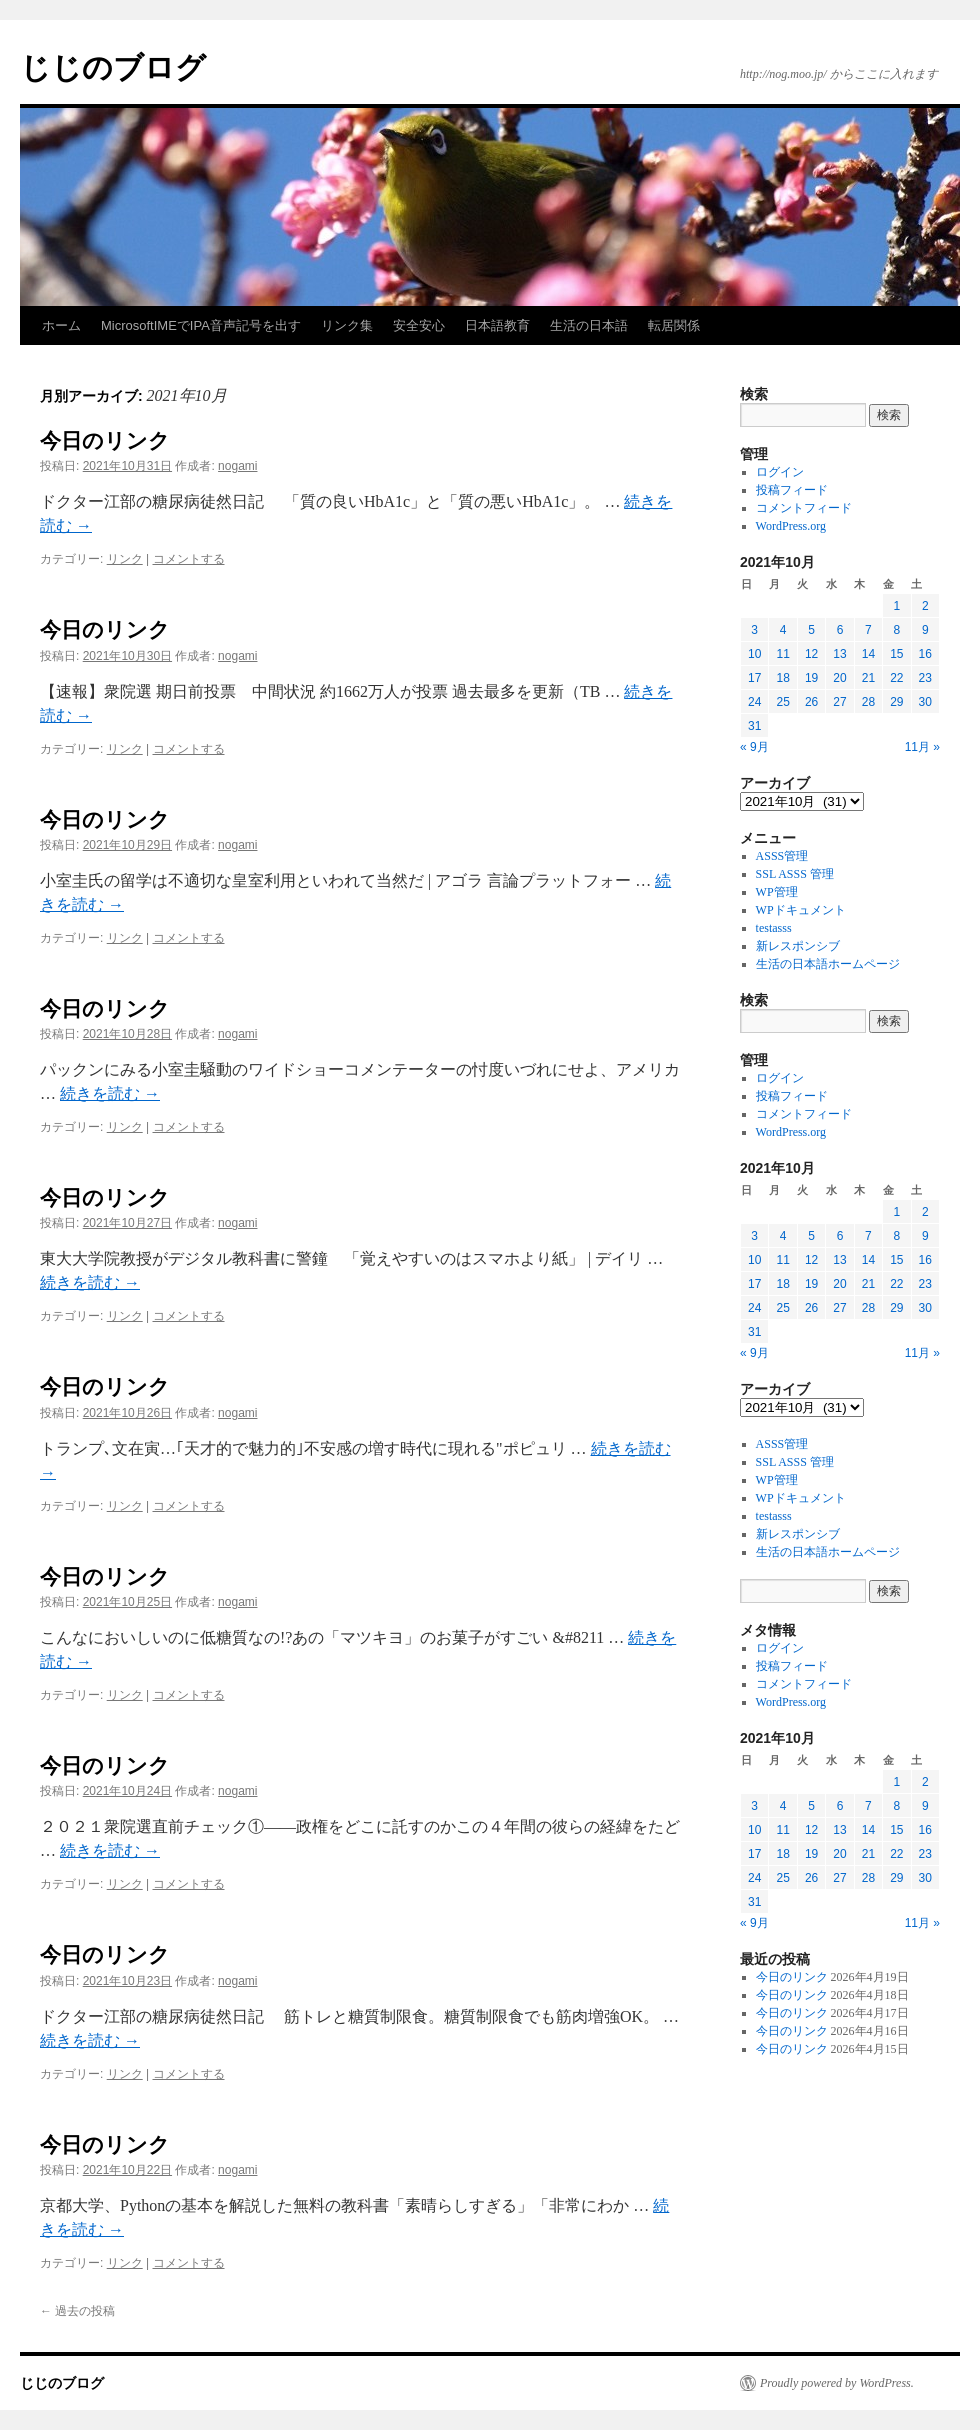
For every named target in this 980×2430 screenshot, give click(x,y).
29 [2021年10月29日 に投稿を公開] (896, 702)
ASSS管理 (782, 856)
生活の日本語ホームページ (828, 964)
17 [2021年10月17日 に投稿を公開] (754, 678)
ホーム (61, 325)
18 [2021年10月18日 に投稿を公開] (782, 678)
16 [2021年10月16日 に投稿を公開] (925, 654)
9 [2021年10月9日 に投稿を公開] (925, 630)
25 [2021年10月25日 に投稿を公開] (782, 702)
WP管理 (777, 892)
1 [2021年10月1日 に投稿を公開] (896, 606)
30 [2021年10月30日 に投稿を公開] (925, 702)
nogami (237, 466)
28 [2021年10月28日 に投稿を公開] (868, 702)
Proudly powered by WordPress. (837, 2383)
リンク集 (347, 325)
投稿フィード (792, 490)
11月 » (922, 747)
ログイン (780, 472)
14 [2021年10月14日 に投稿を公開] (868, 654)
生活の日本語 (589, 325)
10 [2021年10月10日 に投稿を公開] (754, 654)
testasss (774, 928)
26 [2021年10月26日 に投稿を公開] (811, 702)
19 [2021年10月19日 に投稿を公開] (811, 678)
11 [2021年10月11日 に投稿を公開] (782, 654)
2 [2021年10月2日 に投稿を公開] (925, 606)
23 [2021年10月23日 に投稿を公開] (925, 678)
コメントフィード (804, 508)
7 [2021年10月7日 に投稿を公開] (868, 630)
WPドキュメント (801, 910)
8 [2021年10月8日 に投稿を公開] (896, 630)
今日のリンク (105, 440)
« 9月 (754, 747)
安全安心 (419, 325)
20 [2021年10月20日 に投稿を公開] (839, 678)
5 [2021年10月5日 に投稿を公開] (811, 630)
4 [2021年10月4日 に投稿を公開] (783, 630)
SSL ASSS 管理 (795, 874)
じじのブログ (113, 67)
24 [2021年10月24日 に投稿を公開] (754, 702)
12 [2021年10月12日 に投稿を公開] (811, 654)
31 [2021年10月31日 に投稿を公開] (754, 726)
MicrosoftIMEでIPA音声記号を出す (201, 325)
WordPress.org (791, 526)
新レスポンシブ (798, 946)
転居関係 (674, 325)
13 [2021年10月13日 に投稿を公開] (839, 654)
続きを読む (110, 1093)
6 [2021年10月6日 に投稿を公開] (840, 630)
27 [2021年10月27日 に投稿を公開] (839, 702)
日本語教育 (497, 325)
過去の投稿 (77, 2311)
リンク (125, 559)
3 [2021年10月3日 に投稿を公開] (754, 630)
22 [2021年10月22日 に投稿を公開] (896, 678)
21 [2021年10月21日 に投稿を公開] (868, 678)
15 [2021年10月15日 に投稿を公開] (896, 654)
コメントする (189, 559)
